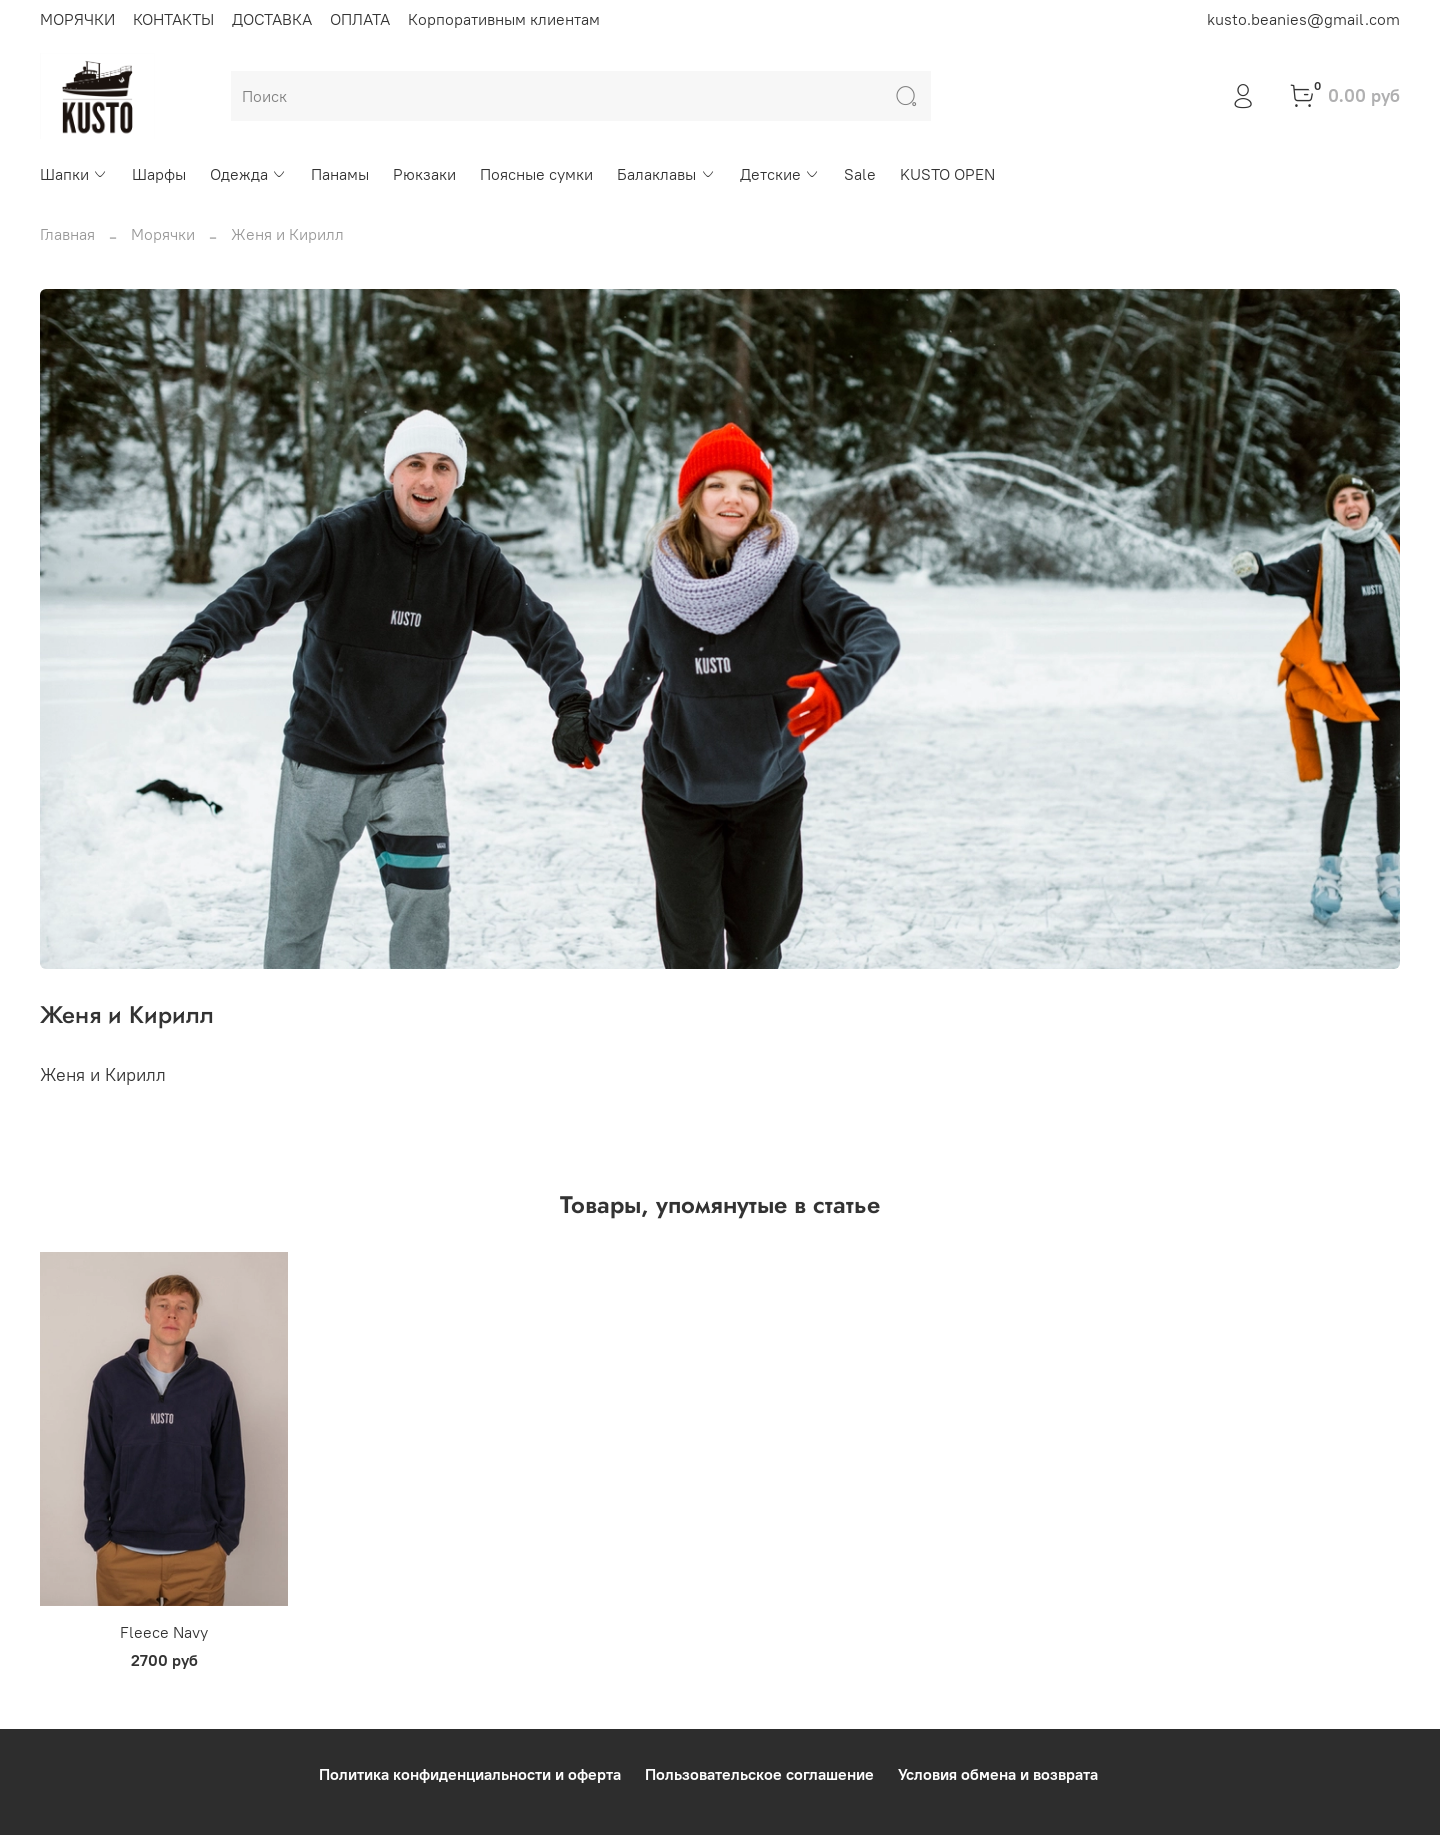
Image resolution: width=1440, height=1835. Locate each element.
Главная (67, 234)
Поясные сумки (536, 174)
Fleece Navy (164, 1632)
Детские (780, 174)
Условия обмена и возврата (998, 1774)
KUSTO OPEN (947, 174)
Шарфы (159, 174)
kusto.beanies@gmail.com (1303, 19)
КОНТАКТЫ (173, 19)
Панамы (340, 174)
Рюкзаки (424, 174)
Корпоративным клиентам (504, 19)
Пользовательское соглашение (759, 1774)
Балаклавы (666, 174)
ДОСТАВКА (272, 19)
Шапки (74, 174)
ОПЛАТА (360, 19)
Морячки (163, 234)
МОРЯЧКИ (77, 19)
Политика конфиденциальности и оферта (470, 1774)
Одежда (248, 174)
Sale (860, 174)
